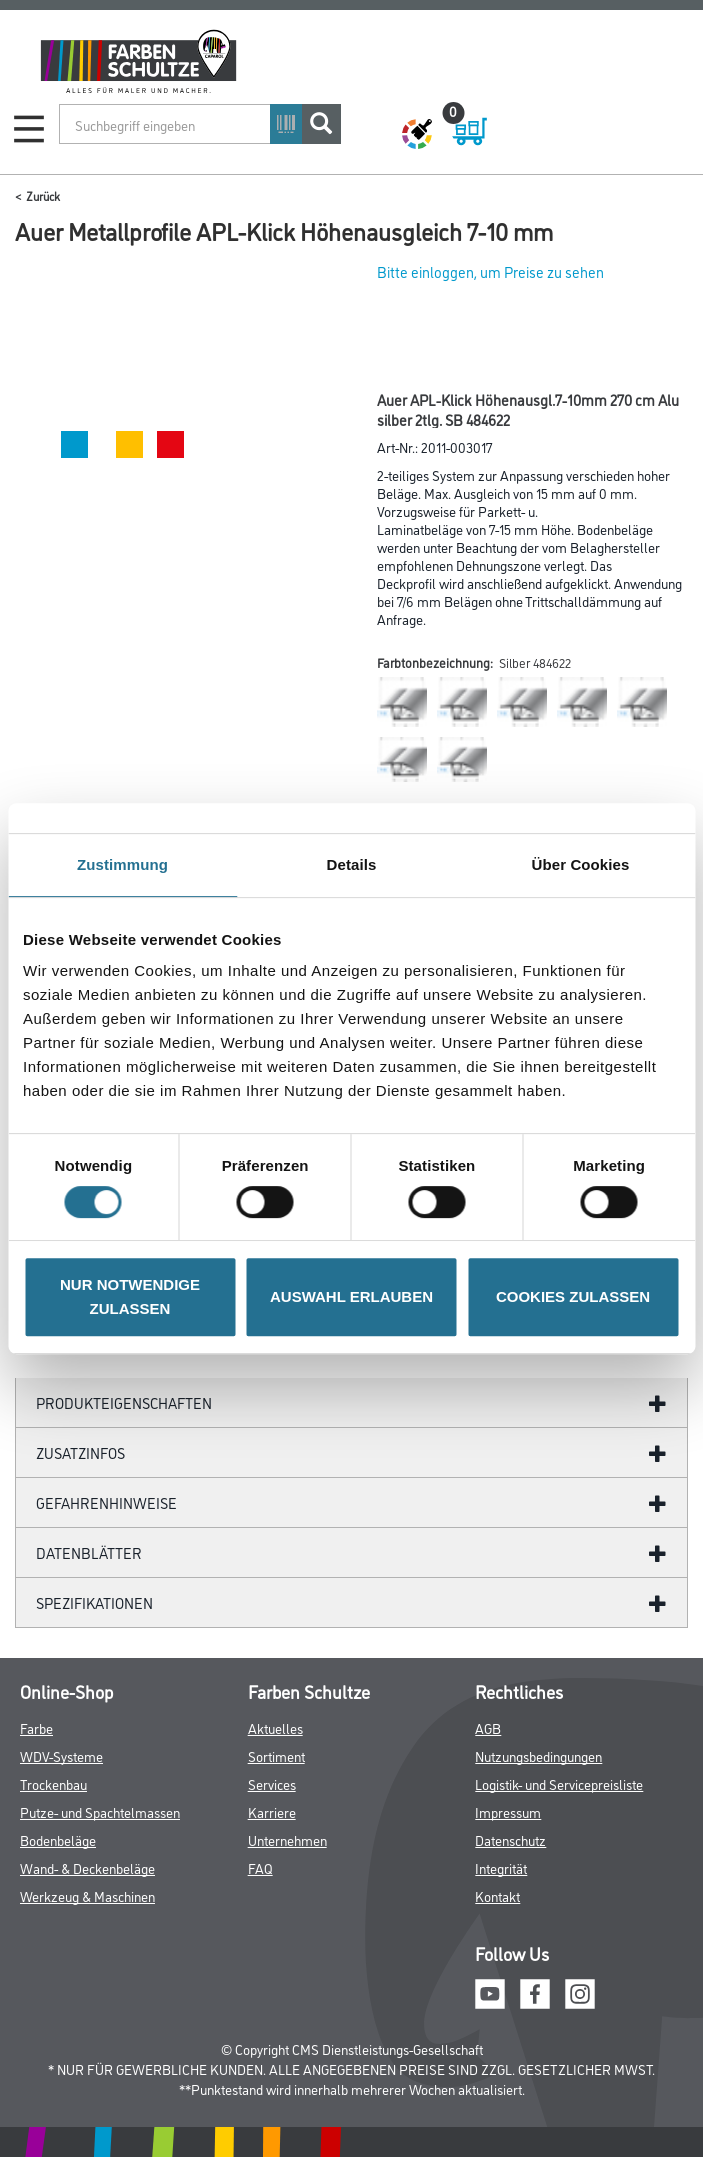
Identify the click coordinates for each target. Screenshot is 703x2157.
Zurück (43, 195)
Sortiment (276, 1755)
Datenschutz (510, 1839)
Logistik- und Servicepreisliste (559, 1783)
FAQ (260, 1867)
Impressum (508, 1811)
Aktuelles (275, 1727)
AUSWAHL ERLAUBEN (351, 1296)
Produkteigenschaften (124, 1402)
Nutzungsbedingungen (538, 1755)
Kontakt (497, 1895)
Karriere (272, 1811)
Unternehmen (287, 1839)
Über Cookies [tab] (581, 864)
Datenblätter (89, 1552)
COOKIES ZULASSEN (573, 1296)
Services (272, 1783)
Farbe (36, 1727)
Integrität (501, 1867)
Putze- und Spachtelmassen (100, 1811)
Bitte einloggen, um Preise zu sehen (490, 271)
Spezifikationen (94, 1602)
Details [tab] (352, 864)
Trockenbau (53, 1783)
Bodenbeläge (58, 1839)
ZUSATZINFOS (80, 1452)
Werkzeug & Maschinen (87, 1895)
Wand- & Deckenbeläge (87, 1867)
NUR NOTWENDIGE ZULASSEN (130, 1296)
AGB (488, 1727)
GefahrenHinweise (106, 1502)
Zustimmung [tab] (122, 864)
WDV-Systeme (61, 1755)
